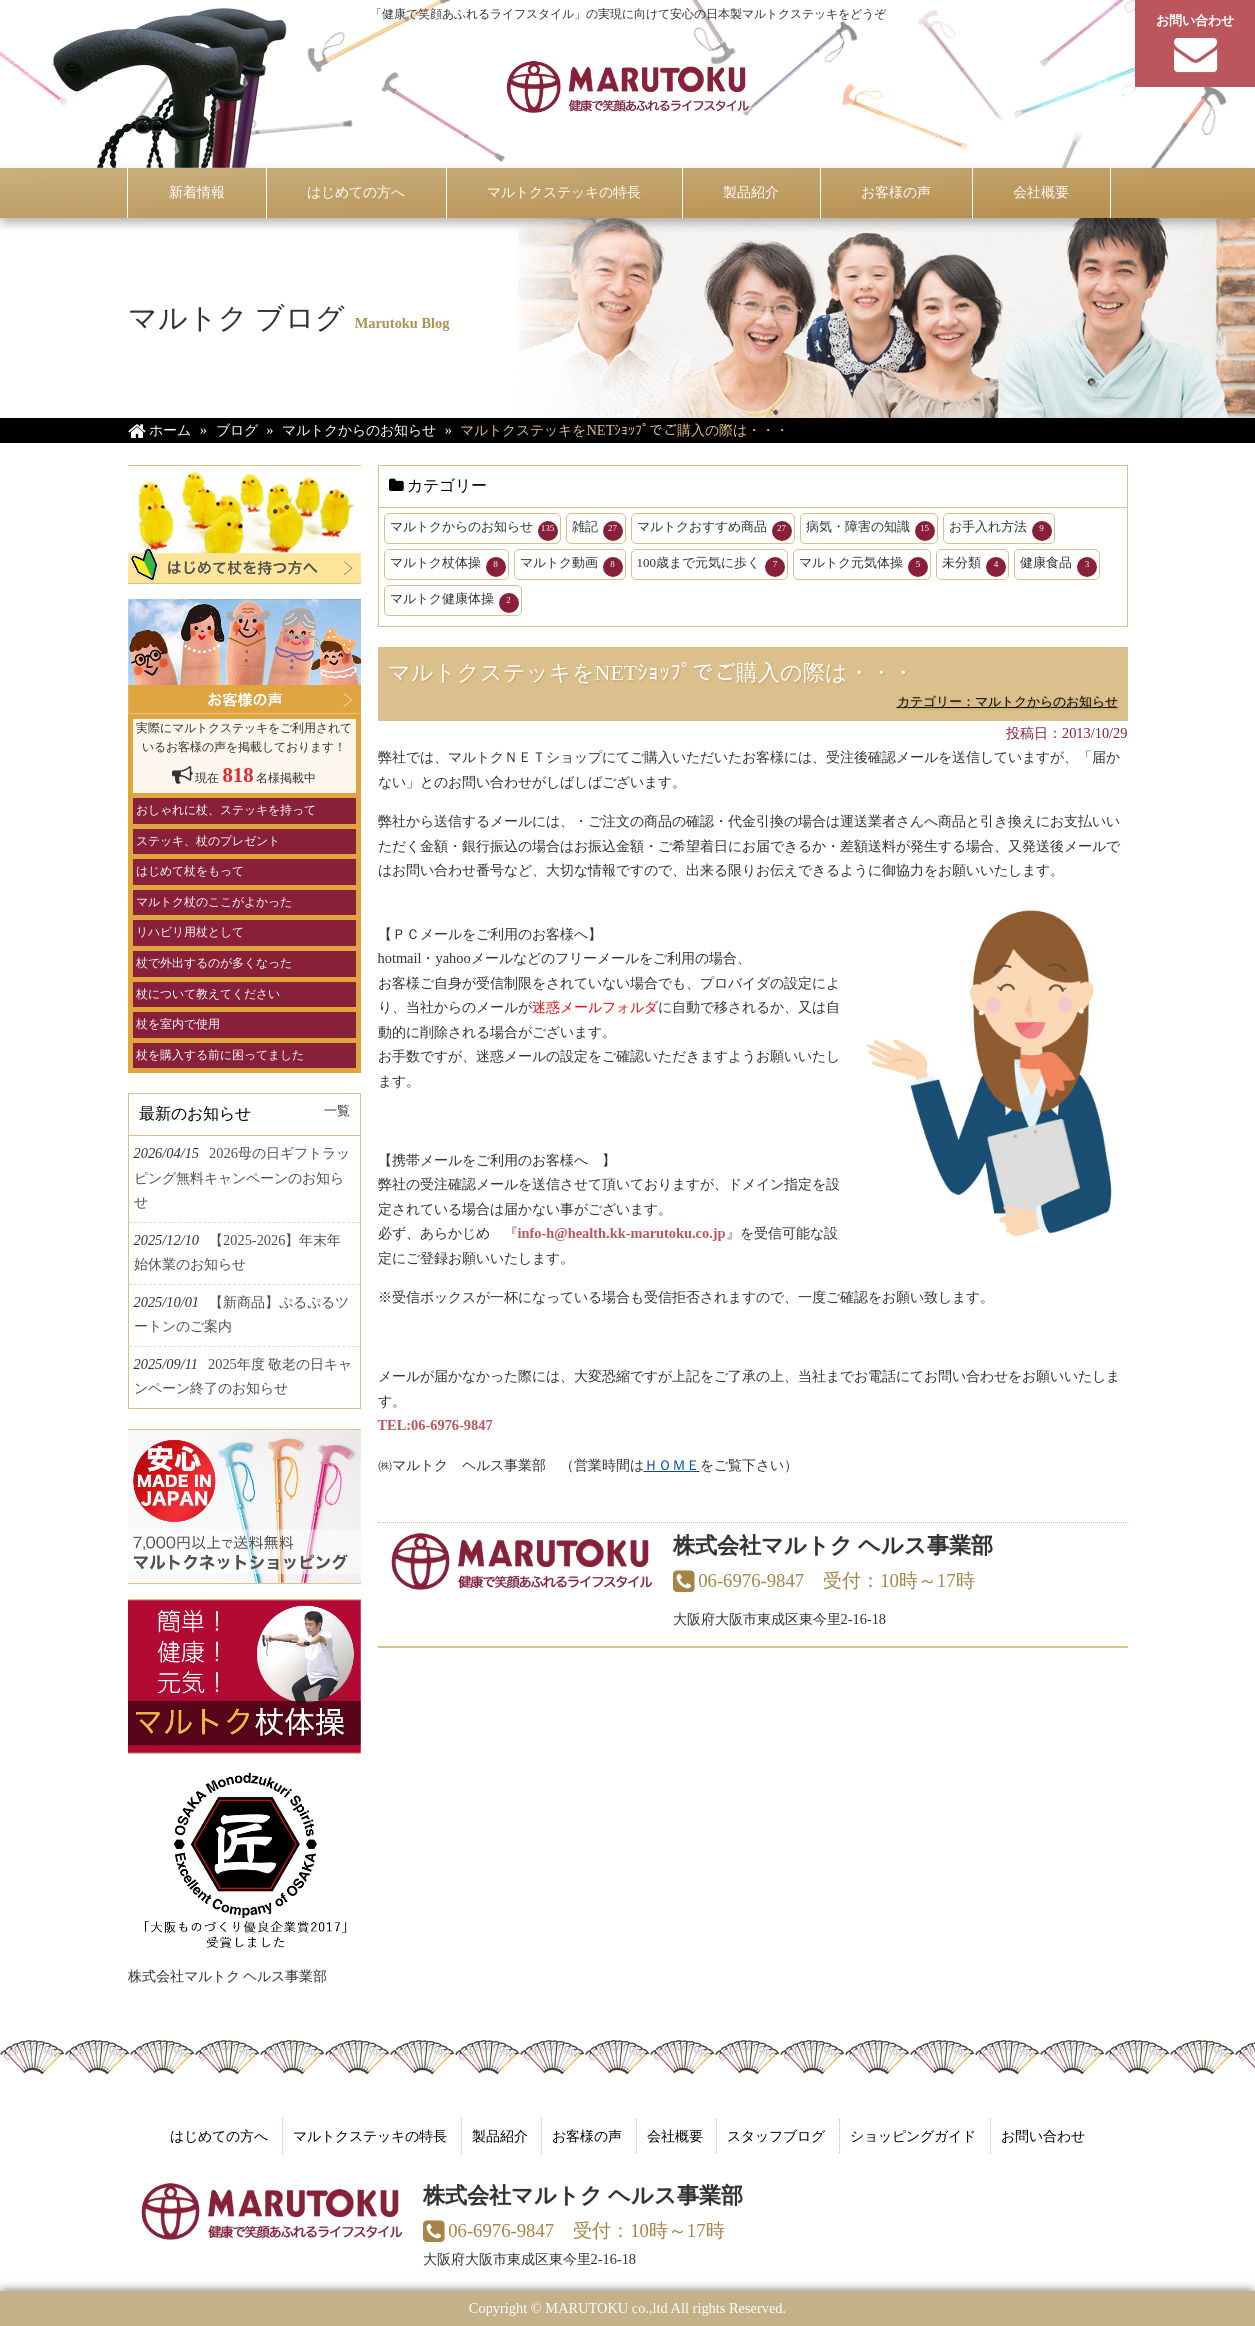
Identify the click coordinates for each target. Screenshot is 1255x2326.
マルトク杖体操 (448, 566)
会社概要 (675, 2136)
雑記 (597, 530)
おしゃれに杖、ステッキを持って (226, 810)
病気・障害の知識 (870, 530)
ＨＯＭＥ (672, 1465)
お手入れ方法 (1000, 530)
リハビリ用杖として (190, 932)
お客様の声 (587, 2136)
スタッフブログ (776, 2136)
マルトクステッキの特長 (370, 2136)
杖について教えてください (208, 994)
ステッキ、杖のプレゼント (208, 841)
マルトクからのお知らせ (474, 530)
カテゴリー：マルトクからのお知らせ (1007, 701)
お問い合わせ (1043, 2136)
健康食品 (1058, 566)
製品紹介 (500, 2136)
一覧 (337, 1111)
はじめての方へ (219, 2136)
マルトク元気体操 (863, 566)
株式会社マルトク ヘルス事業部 (228, 1976)
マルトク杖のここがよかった (214, 902)
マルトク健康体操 (454, 602)
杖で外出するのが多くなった (214, 963)
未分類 (974, 566)
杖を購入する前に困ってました (220, 1055)
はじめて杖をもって (190, 871)
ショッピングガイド (913, 2136)
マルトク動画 (571, 566)
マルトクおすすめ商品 (714, 530)
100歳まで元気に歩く (711, 566)
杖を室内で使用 (178, 1024)
